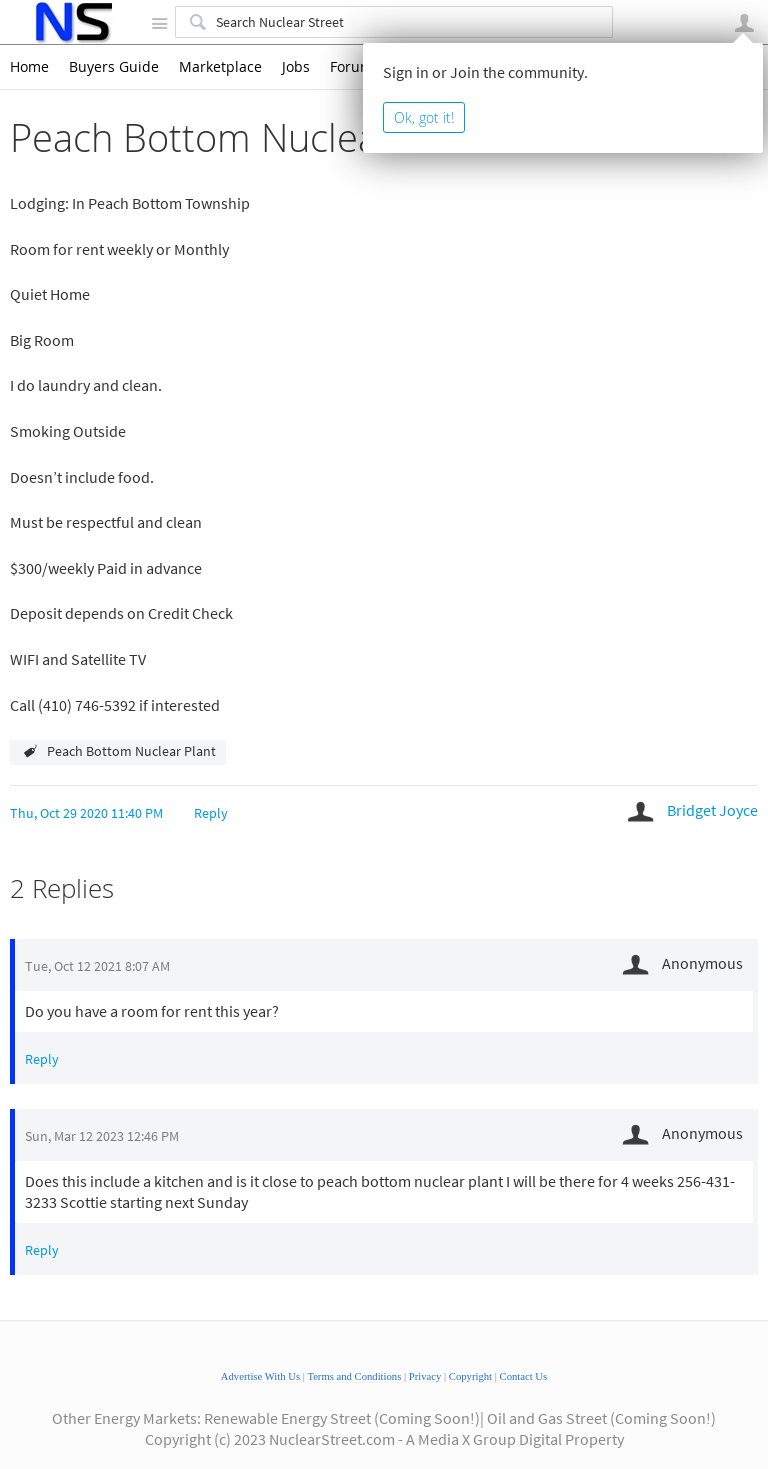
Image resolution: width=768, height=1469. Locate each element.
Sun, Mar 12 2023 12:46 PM (102, 1136)
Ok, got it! (424, 117)
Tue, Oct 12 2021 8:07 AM (97, 966)
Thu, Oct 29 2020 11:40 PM (86, 813)
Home (29, 67)
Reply (211, 813)
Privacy (425, 1376)
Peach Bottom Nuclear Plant (131, 751)
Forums (355, 67)
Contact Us (524, 1376)
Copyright (470, 1376)
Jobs (296, 67)
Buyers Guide (114, 67)
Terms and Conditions (354, 1376)
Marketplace (220, 67)
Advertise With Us (260, 1376)
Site (159, 23)
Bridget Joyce (712, 810)
